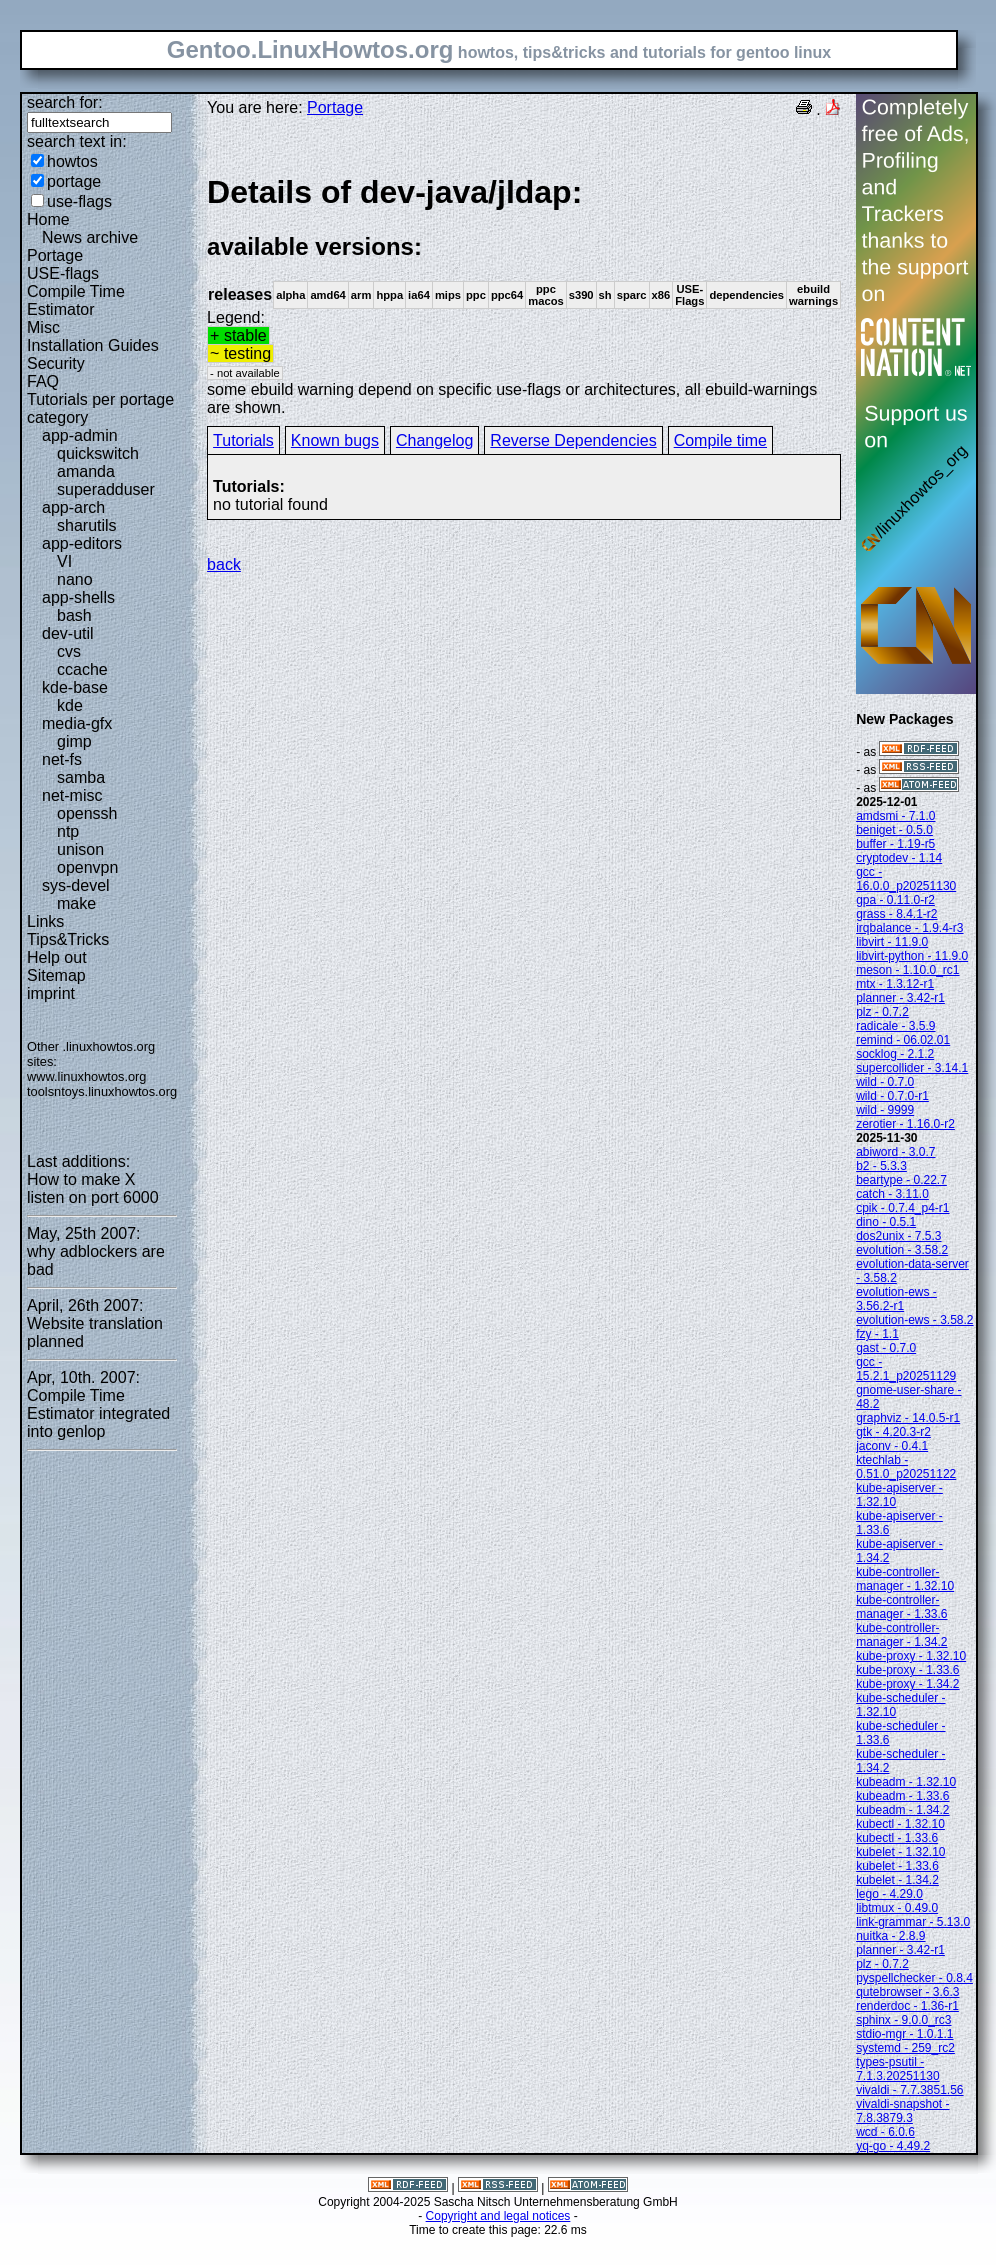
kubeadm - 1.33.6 (902, 1796)
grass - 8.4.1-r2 (896, 914)
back (224, 564)
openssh (87, 813)
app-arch (73, 507)
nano (75, 579)
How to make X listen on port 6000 (93, 1188)
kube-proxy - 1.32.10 (911, 1656)
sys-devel (76, 885)
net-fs (62, 759)
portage (74, 181)
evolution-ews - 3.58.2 (914, 1320)
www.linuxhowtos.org (87, 1076)
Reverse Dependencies (573, 440)
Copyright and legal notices (498, 2216)
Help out (57, 957)
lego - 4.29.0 (889, 1894)
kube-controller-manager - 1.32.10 (905, 1579)
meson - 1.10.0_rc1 (907, 970)
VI (64, 561)
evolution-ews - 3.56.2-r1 (896, 1299)
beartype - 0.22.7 (901, 1180)
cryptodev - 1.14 (899, 858)
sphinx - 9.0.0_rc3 (903, 2020)
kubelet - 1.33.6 (897, 1866)
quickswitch (98, 453)
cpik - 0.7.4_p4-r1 (902, 1208)
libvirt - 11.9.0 (892, 942)
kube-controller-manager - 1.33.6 (901, 1607)
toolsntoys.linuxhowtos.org (102, 1091)
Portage (55, 255)
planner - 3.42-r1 (900, 998)
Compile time (720, 440)
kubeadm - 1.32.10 (906, 1782)
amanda (86, 471)
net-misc (72, 795)
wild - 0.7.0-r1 (892, 1096)
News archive (90, 237)
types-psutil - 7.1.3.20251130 (897, 2069)
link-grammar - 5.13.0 (913, 1922)
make (76, 903)
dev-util (68, 633)
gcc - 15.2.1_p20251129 (906, 1369)
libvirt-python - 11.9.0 (912, 956)
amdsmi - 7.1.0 (895, 816)
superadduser (106, 489)
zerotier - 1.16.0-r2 (905, 1124)
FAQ (43, 381)
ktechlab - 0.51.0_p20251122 (906, 1467)
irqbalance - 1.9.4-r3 (909, 928)
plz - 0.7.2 (882, 1012)
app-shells (78, 597)
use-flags (79, 201)
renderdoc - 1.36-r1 (907, 2006)
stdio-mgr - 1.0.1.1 (904, 2034)
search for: (65, 102)
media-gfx (77, 723)
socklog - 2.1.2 (895, 1054)
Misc (43, 327)
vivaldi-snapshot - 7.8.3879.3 (902, 2111)
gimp (74, 741)
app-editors (82, 543)
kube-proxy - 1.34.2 (907, 1684)
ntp (68, 831)
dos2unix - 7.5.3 (898, 1236)
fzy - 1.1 (877, 1334)
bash (74, 615)
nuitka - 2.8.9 (890, 1936)
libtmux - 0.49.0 (897, 1908)
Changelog (434, 440)
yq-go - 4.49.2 (893, 2146)
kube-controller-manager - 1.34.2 (901, 1635)
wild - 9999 (885, 1110)
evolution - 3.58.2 (902, 1250)
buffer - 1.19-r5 (895, 844)
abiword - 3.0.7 (895, 1152)
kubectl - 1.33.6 (897, 1838)
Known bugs (335, 440)
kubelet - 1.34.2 (897, 1880)
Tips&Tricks (68, 939)
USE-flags (63, 273)
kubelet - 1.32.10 (900, 1852)
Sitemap (56, 975)
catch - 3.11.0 (892, 1194)
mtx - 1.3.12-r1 (895, 984)
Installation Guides (93, 345)
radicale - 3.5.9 (895, 1026)
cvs (69, 651)
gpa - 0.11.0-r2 (895, 900)
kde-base (75, 687)
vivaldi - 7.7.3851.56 (909, 2090)
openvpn (87, 867)
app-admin (80, 435)
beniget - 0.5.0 (894, 830)
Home (48, 219)
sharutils (87, 525)
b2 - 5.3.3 (881, 1166)
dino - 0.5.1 (886, 1222)
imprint (51, 993)
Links (45, 921)
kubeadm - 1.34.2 (902, 1810)
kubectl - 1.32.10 (900, 1824)
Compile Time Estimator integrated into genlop (98, 1413)
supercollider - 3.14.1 (912, 1068)
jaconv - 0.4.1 (892, 1446)
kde (70, 705)
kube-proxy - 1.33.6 (907, 1670)
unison (80, 849)
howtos (72, 161)
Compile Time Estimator (76, 300)
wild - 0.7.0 (885, 1082)
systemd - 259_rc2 (905, 2048)
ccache (82, 669)
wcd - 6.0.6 (885, 2132)
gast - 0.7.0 (886, 1348)
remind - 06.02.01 (903, 1040)
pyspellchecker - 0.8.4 (914, 1978)
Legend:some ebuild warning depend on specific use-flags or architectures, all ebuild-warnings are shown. (524, 294)
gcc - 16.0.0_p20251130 (906, 879)
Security (56, 363)
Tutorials (243, 440)
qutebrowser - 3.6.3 (907, 1992)
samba (81, 777)
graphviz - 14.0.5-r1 (908, 1418)
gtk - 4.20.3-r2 (893, 1432)
